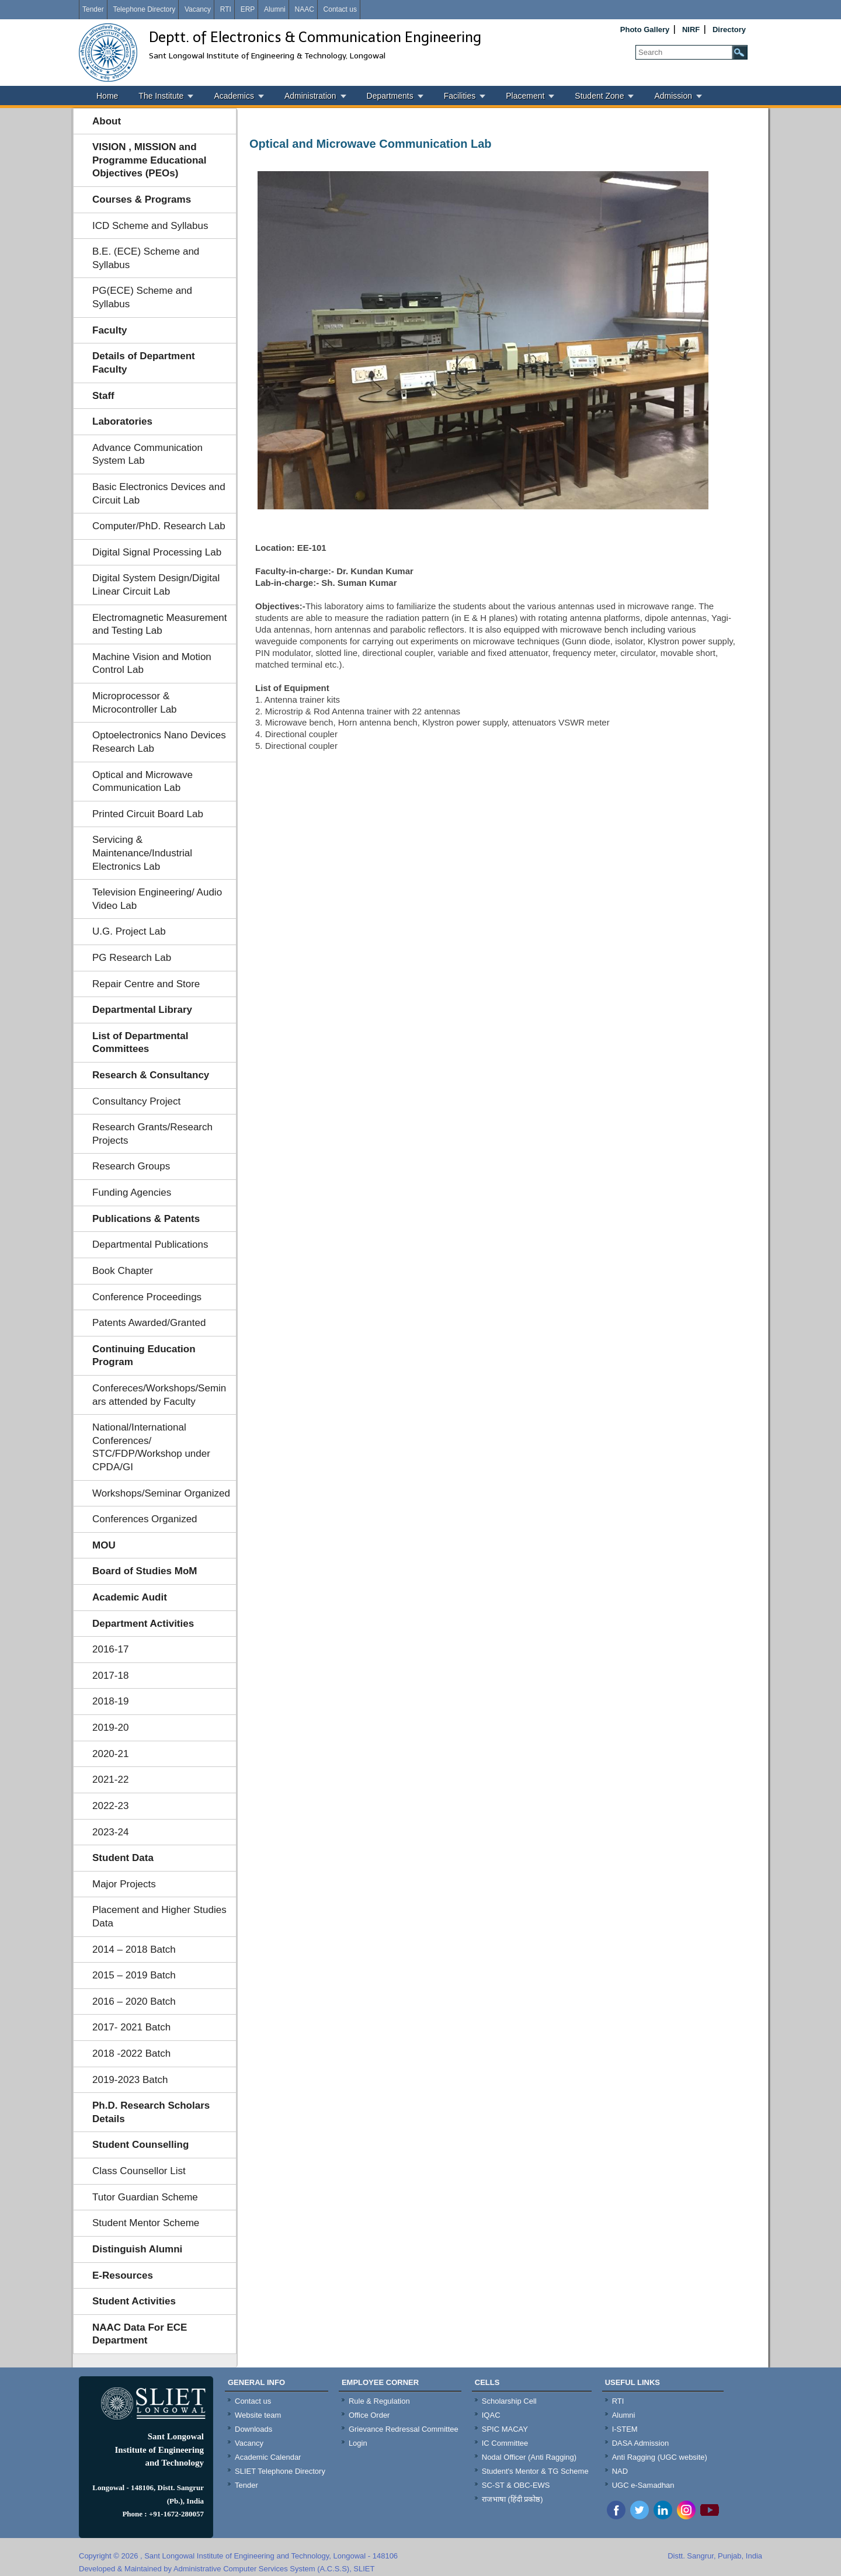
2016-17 (110, 1649)
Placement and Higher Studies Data (159, 1916)
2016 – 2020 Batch (134, 2001)
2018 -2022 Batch (131, 2053)
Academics (233, 95)
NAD (620, 2471)
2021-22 (110, 1779)
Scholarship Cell (509, 2401)
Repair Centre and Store (146, 984)
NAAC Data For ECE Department (139, 2334)
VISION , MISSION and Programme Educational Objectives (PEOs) (149, 160)
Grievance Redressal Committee (403, 2429)
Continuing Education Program (144, 1355)
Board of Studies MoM (144, 1571)
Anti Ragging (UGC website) (659, 2457)
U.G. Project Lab (129, 931)
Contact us (340, 9)
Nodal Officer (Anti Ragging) (529, 2457)
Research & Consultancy (150, 1075)
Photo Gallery (645, 29)
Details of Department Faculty (143, 362)
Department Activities (143, 1623)
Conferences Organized (144, 1519)
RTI (225, 9)
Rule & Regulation (379, 2401)
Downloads (253, 2429)
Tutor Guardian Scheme (145, 2197)
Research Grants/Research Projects (152, 1134)
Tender (93, 9)
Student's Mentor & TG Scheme (535, 2471)
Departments (390, 95)
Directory (729, 29)
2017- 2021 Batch (131, 2027)
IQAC (491, 2415)
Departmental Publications (150, 1244)
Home (107, 95)
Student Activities (134, 2301)
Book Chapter (122, 1270)
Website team (258, 2415)
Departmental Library (142, 1009)
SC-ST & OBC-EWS (516, 2485)
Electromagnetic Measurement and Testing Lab (159, 624)
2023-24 (110, 1832)
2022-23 (110, 1805)
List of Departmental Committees (140, 1042)
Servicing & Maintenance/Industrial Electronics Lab (142, 853)
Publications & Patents (146, 1218)
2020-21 (110, 1753)
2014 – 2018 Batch (134, 1949)
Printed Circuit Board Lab (147, 814)
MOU (104, 1545)
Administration (310, 95)
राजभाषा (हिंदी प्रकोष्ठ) (512, 2499)
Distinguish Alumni (137, 2249)
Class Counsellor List (139, 2170)
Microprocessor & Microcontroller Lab (134, 702)
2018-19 (110, 1701)
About (106, 121)
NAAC (304, 9)
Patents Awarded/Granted (149, 1322)
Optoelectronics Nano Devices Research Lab (159, 742)
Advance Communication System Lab (147, 454)
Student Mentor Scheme (145, 2222)
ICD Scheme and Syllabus (150, 225)
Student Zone (599, 95)
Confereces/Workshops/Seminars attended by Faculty (159, 1395)
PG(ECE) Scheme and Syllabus (142, 297)
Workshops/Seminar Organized (161, 1493)
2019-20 (110, 1727)
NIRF (691, 29)
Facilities (459, 95)
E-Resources (122, 2275)
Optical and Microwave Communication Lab (142, 781)
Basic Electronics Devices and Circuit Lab (158, 493)
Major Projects (124, 1884)
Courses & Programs (141, 199)
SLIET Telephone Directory (280, 2471)
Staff (103, 395)
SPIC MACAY (505, 2429)
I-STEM (625, 2429)
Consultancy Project (136, 1101)
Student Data (123, 1857)
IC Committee (505, 2443)
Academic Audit (129, 1597)
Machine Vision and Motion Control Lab (151, 663)
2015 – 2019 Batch (134, 1975)
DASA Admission (640, 2443)
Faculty (109, 330)
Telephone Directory (144, 9)
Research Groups (131, 1166)
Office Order (369, 2415)
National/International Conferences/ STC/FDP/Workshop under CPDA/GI (151, 1447)
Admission (673, 95)
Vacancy (198, 9)
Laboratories (122, 421)
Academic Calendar (268, 2457)
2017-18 (110, 1675)
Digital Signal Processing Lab (156, 552)
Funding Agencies (131, 1192)
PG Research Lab (131, 957)
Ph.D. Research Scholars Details (151, 2112)
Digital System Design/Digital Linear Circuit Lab (156, 584)
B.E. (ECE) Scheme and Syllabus (145, 258)
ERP (248, 9)
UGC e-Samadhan (643, 2485)
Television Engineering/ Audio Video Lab (157, 899)
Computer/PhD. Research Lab (158, 526)
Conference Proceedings (146, 1297)
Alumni (275, 9)
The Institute (160, 95)
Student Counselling (140, 2144)
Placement (525, 95)
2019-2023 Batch (130, 2079)
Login (358, 2443)
